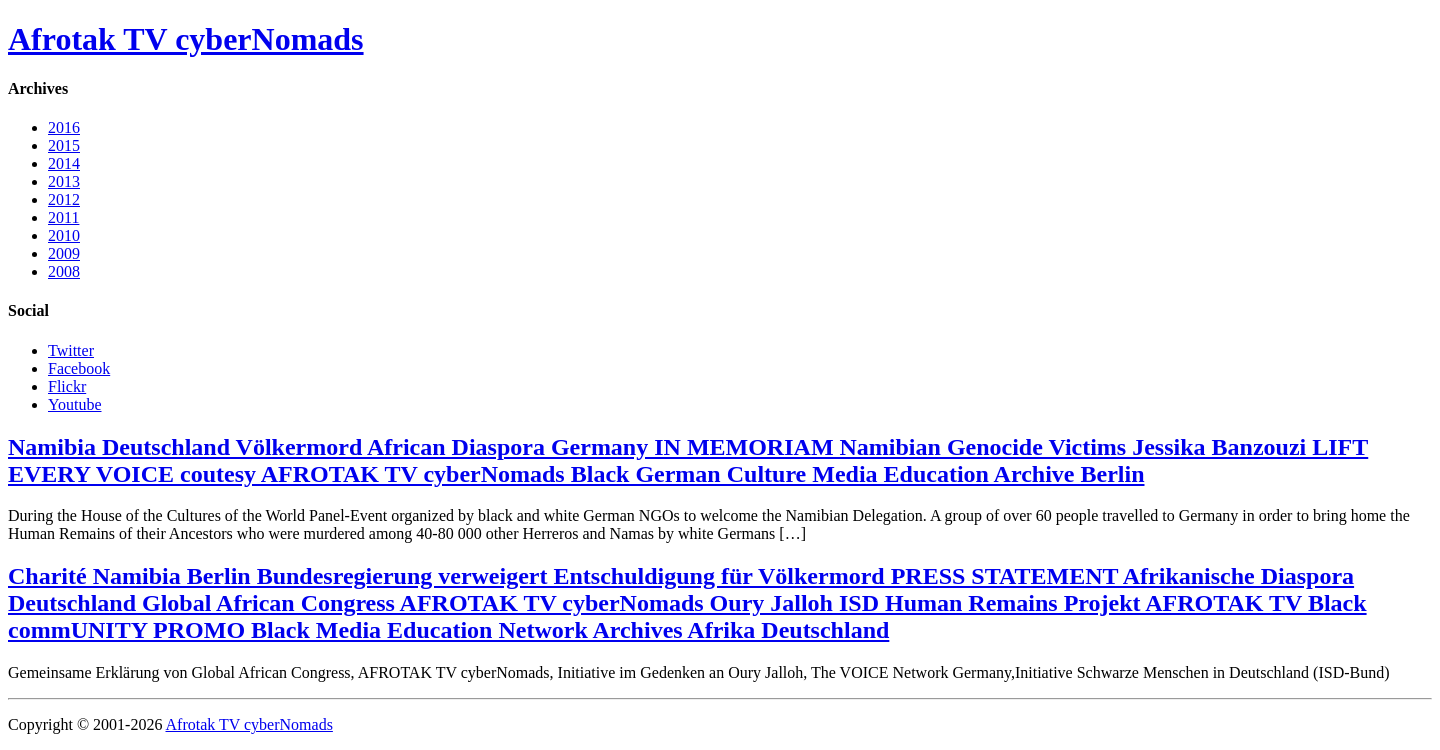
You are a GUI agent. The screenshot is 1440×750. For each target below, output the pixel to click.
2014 (64, 163)
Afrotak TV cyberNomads (186, 39)
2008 (64, 271)
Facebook (79, 368)
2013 (64, 181)
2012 (64, 199)
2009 (64, 253)
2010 (64, 235)
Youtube (75, 404)
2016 (64, 127)
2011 (63, 217)
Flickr (67, 386)
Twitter (71, 350)
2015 (64, 145)
